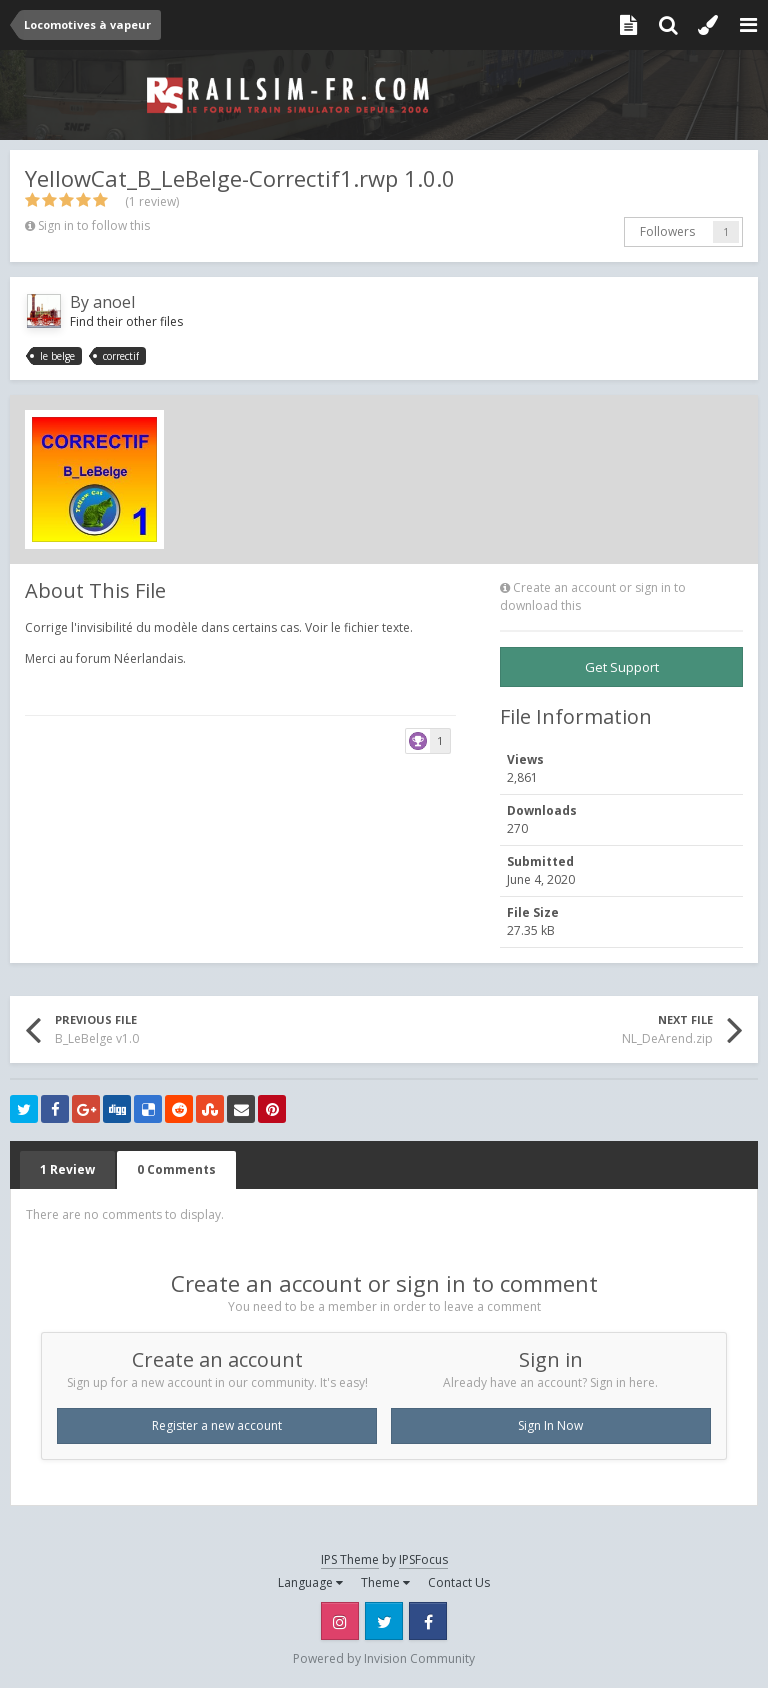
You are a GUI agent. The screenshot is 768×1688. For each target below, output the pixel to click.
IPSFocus (423, 1559)
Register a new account (217, 1425)
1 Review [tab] (67, 1169)
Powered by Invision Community (384, 1658)
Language (310, 1582)
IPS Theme (350, 1559)
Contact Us (459, 1582)
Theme (385, 1582)
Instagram (340, 1621)
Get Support (622, 667)
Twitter (384, 1621)
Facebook (428, 1621)
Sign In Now (550, 1425)
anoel (114, 302)
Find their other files (126, 321)
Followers (667, 231)
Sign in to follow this (94, 225)
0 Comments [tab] (176, 1169)
